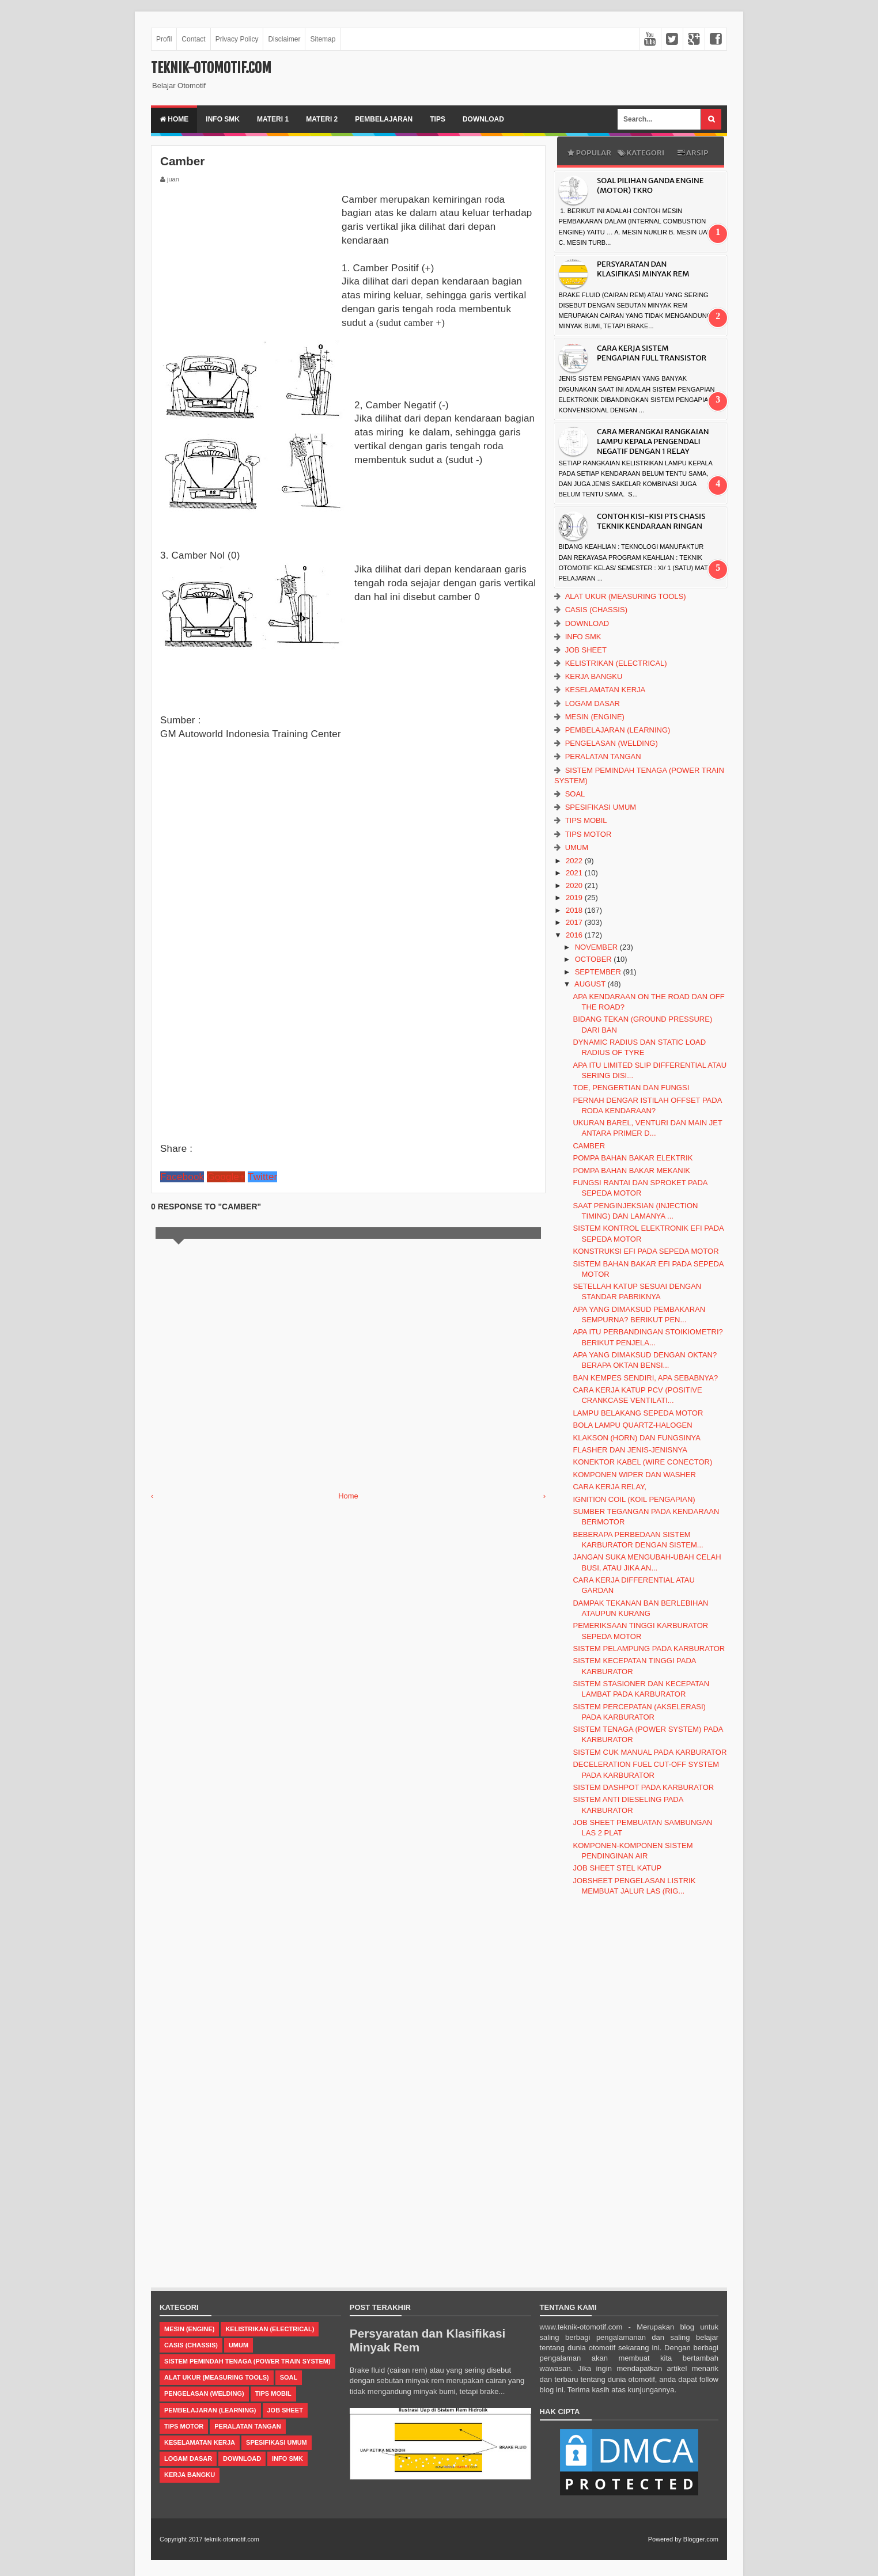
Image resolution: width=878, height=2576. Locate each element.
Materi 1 (273, 119)
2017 (575, 922)
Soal (575, 794)
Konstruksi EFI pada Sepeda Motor (645, 1251)
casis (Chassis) (596, 609)
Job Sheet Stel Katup (617, 1868)
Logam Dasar (592, 703)
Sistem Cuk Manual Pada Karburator (649, 1752)
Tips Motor (588, 834)
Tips (437, 119)
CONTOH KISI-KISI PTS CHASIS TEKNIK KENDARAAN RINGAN (651, 521)
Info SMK (223, 119)
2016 (575, 935)
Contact (193, 39)
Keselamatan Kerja (605, 689)
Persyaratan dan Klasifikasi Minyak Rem (643, 269)
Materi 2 (322, 119)
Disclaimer (284, 39)
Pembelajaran (383, 119)
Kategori (641, 153)
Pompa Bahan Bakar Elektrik (632, 1158)
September (599, 972)
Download (483, 119)
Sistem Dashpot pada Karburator (643, 1787)
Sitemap (322, 39)
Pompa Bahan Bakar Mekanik (631, 1170)
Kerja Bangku (594, 676)
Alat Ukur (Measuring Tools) (625, 596)
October (594, 959)
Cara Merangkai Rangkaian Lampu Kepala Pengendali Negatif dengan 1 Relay (653, 441)
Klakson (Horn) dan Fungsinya (637, 1437)
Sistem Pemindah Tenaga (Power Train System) (247, 2361)
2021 (575, 872)
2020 (575, 885)
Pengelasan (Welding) (611, 743)
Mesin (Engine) (595, 716)
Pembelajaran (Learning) (618, 730)
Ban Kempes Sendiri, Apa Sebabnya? (645, 1378)
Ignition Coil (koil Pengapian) (634, 1499)
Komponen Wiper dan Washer (634, 1474)
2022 (575, 860)
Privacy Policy (237, 39)
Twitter (262, 1176)
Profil (164, 39)
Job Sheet (586, 650)
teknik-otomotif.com (211, 68)
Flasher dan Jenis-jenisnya (630, 1450)
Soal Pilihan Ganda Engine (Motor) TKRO (650, 185)
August (591, 984)
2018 (575, 910)
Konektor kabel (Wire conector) (642, 1462)
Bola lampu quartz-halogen (632, 1425)
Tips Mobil (586, 820)
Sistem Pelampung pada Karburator (649, 1648)
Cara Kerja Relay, (609, 1486)
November (597, 947)
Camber (589, 1145)
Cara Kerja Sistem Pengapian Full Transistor (651, 353)
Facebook (182, 1176)
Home (174, 119)
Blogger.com (700, 2539)
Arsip (692, 153)
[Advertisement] (246, 265)
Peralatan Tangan (603, 756)
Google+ (226, 1176)
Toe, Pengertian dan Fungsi (631, 1087)
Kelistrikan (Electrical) (616, 663)
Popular (588, 153)
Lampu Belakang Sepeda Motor (638, 1413)
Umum (576, 847)
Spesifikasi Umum (601, 807)
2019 (575, 897)
